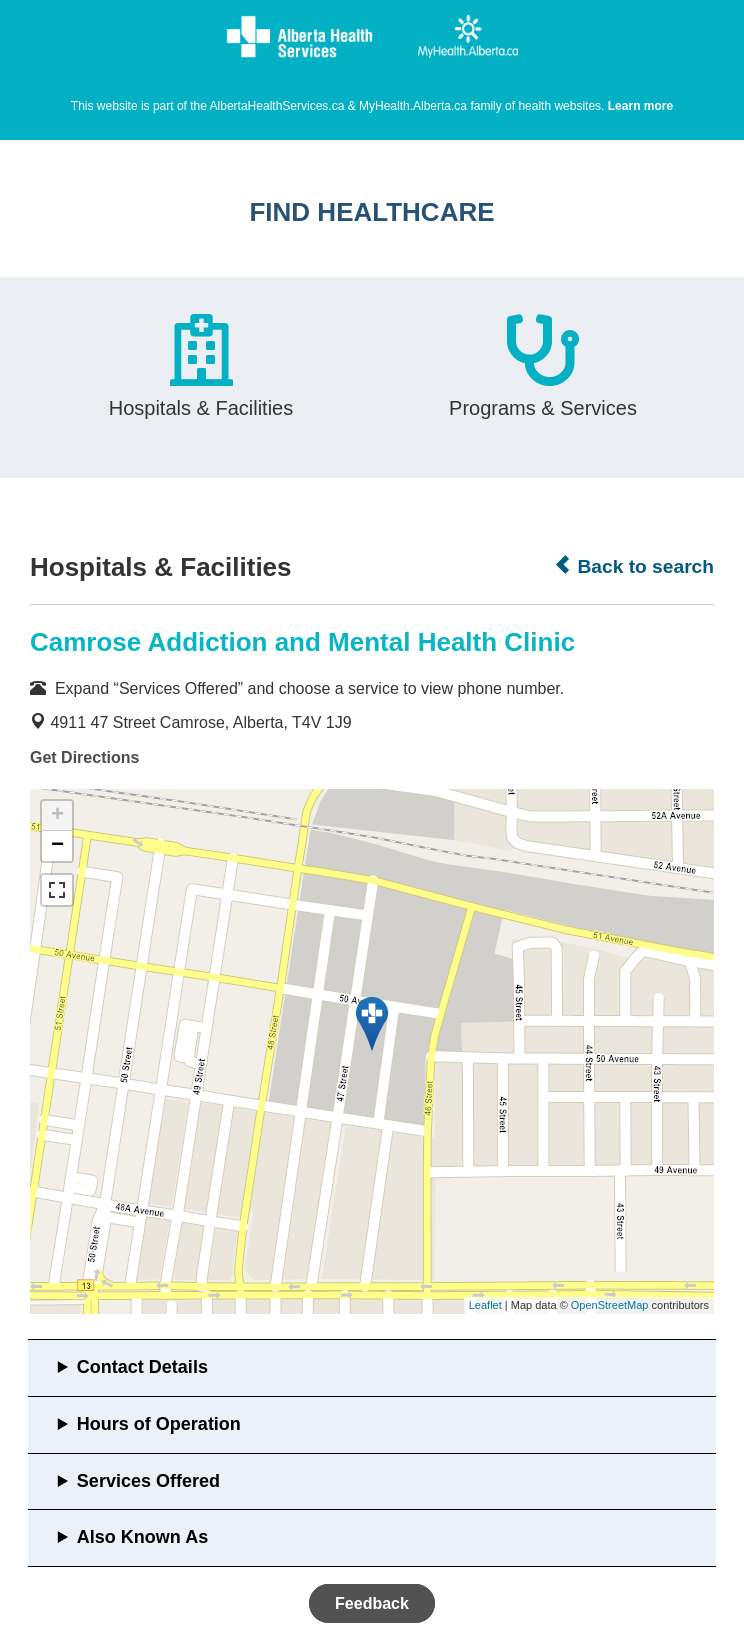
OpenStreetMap (610, 1305)
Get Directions (84, 757)
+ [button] (57, 816)
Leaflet (485, 1305)
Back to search (633, 566)
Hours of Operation (159, 1424)
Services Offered (148, 1481)
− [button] (57, 846)
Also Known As (142, 1537)
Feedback (372, 1603)
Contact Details (142, 1367)
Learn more (640, 106)
